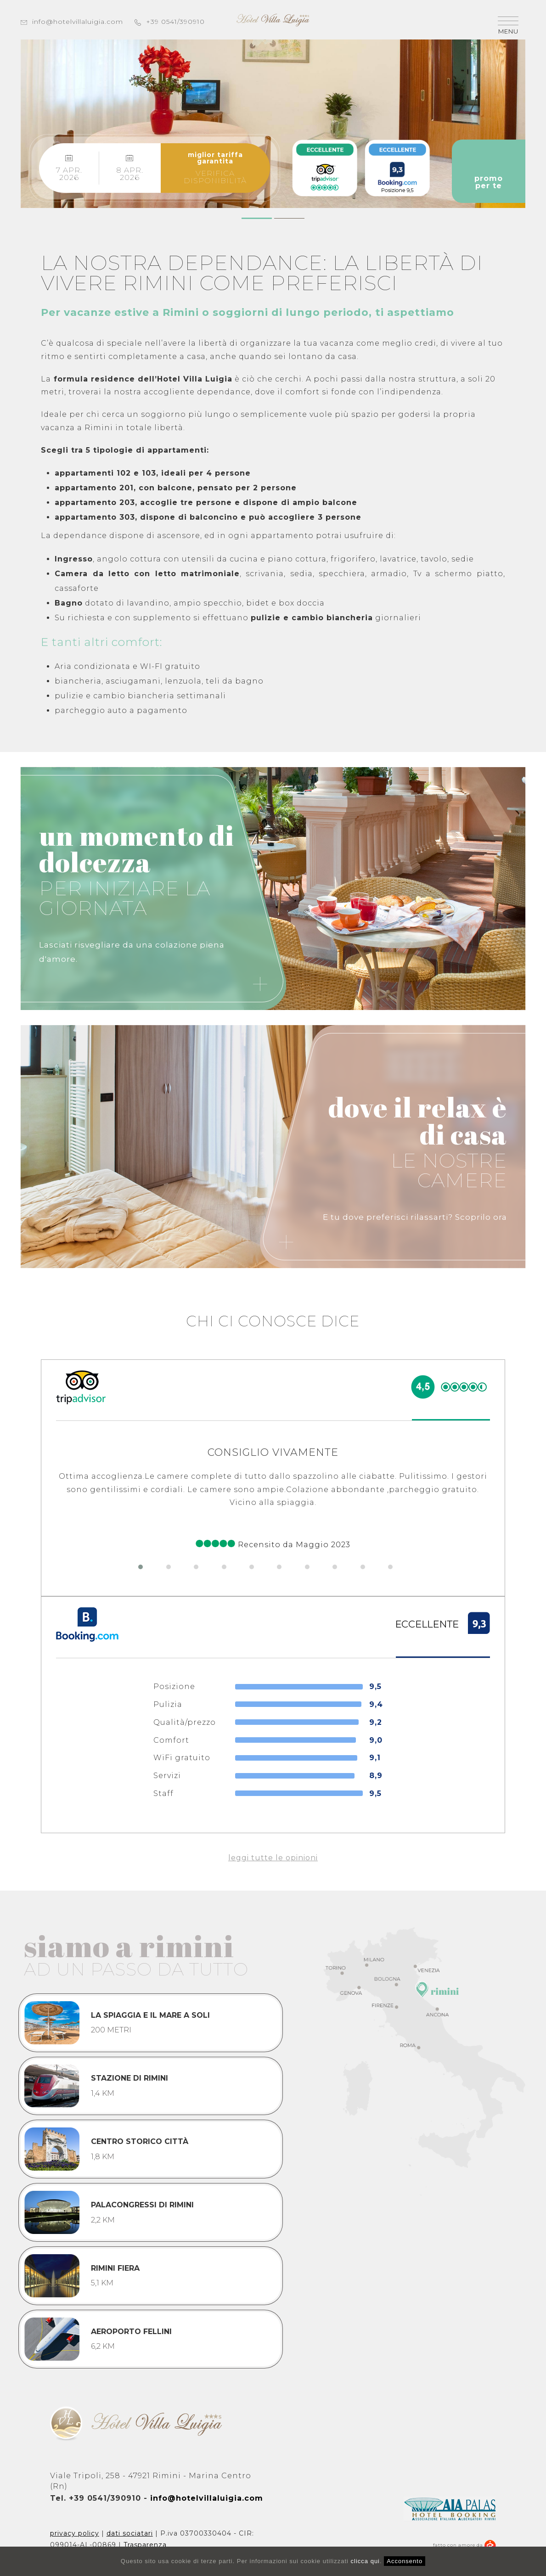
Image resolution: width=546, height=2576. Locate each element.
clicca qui (365, 2561)
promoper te (488, 171)
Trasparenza (145, 2545)
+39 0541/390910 (170, 21)
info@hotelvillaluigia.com (72, 21)
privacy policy (74, 2533)
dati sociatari (130, 2533)
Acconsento (404, 2561)
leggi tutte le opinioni (273, 1857)
